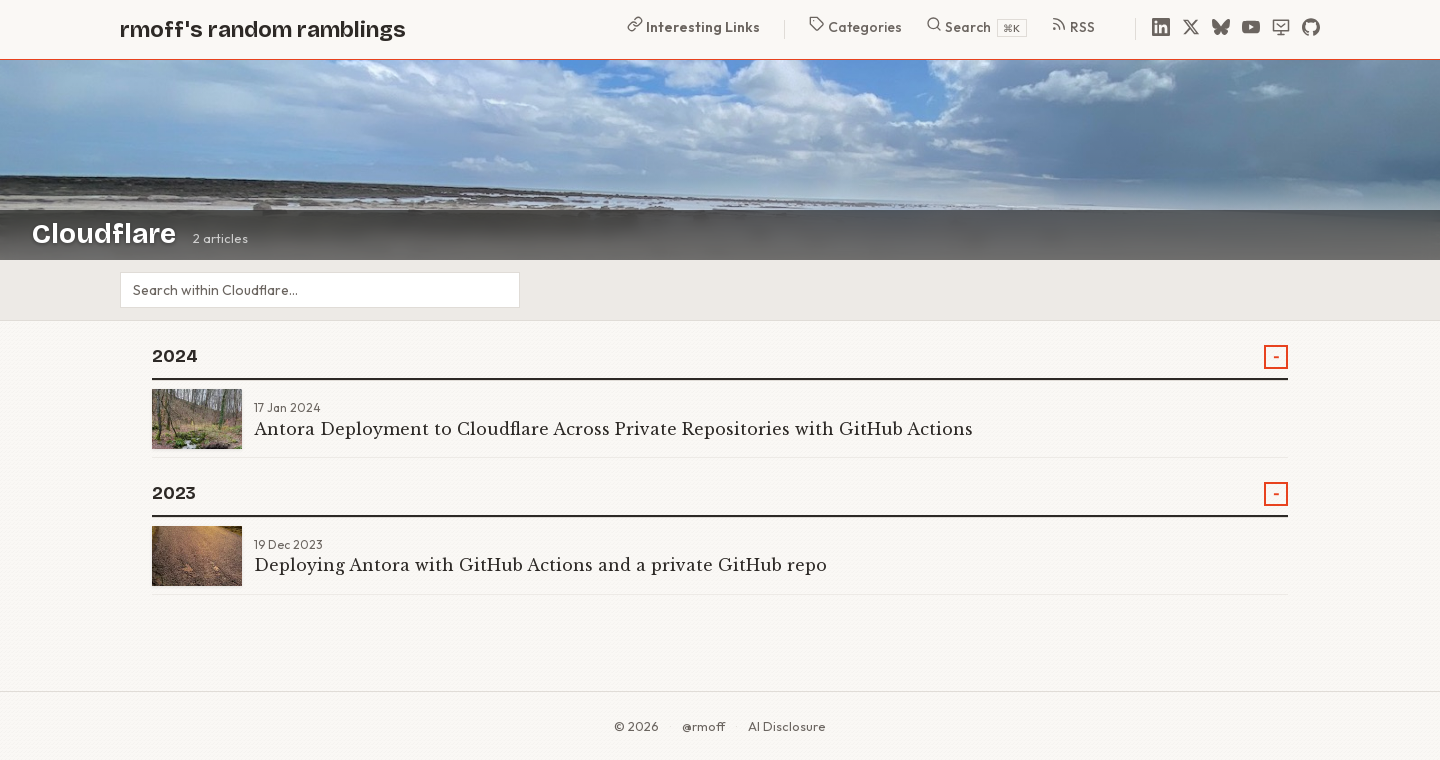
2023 (174, 493)
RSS (1073, 26)
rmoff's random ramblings (263, 29)
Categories (855, 26)
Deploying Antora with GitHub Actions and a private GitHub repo (540, 565)
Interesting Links (693, 26)
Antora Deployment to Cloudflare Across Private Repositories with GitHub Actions (613, 429)
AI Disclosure (787, 726)
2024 (175, 356)
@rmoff (703, 726)
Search (976, 26)
